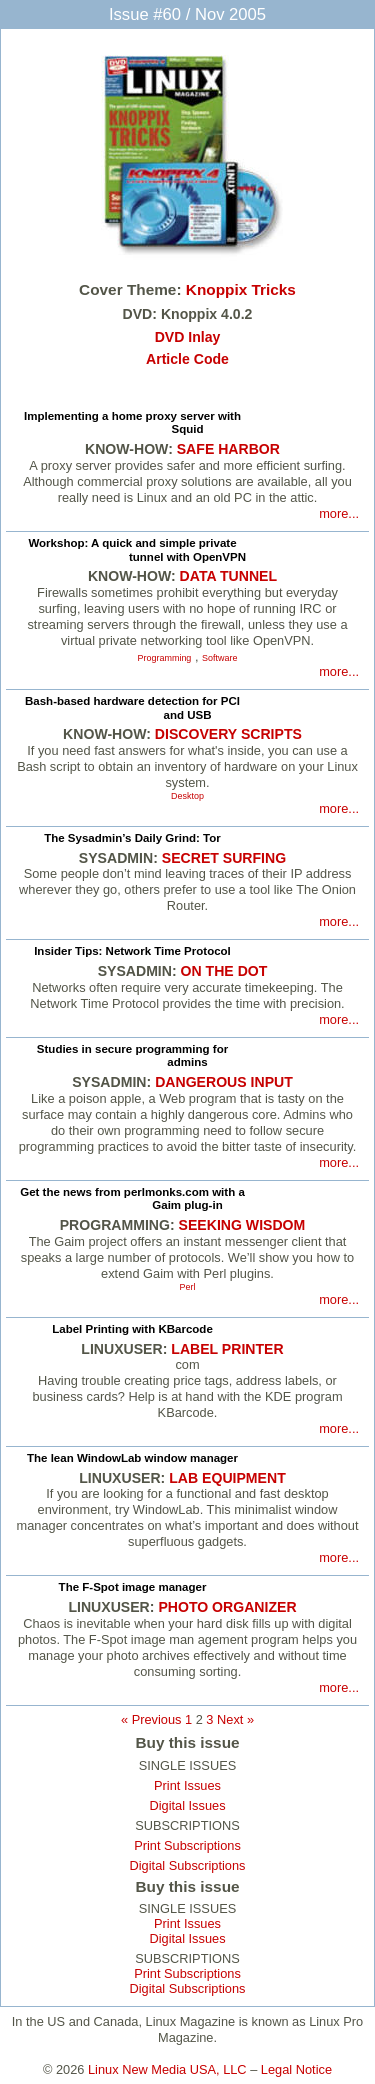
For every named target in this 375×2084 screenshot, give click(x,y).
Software (219, 658)
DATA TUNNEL (229, 576)
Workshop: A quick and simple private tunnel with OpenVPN (137, 550)
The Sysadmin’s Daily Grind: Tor (132, 838)
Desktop (187, 796)
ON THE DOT (224, 971)
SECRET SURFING (224, 858)
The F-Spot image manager (133, 1587)
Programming (165, 658)
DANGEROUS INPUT (224, 1082)
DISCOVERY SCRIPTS (228, 734)
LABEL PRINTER (227, 1349)
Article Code (187, 359)
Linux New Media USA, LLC (167, 2069)
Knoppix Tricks (241, 289)
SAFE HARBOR (228, 449)
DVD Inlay (188, 337)
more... (339, 513)
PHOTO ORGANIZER (227, 1607)
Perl (188, 1287)
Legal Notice (296, 2069)
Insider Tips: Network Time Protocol (132, 951)
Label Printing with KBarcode (132, 1329)
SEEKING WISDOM (242, 1225)
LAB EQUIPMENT (227, 1478)
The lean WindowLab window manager (132, 1458)
